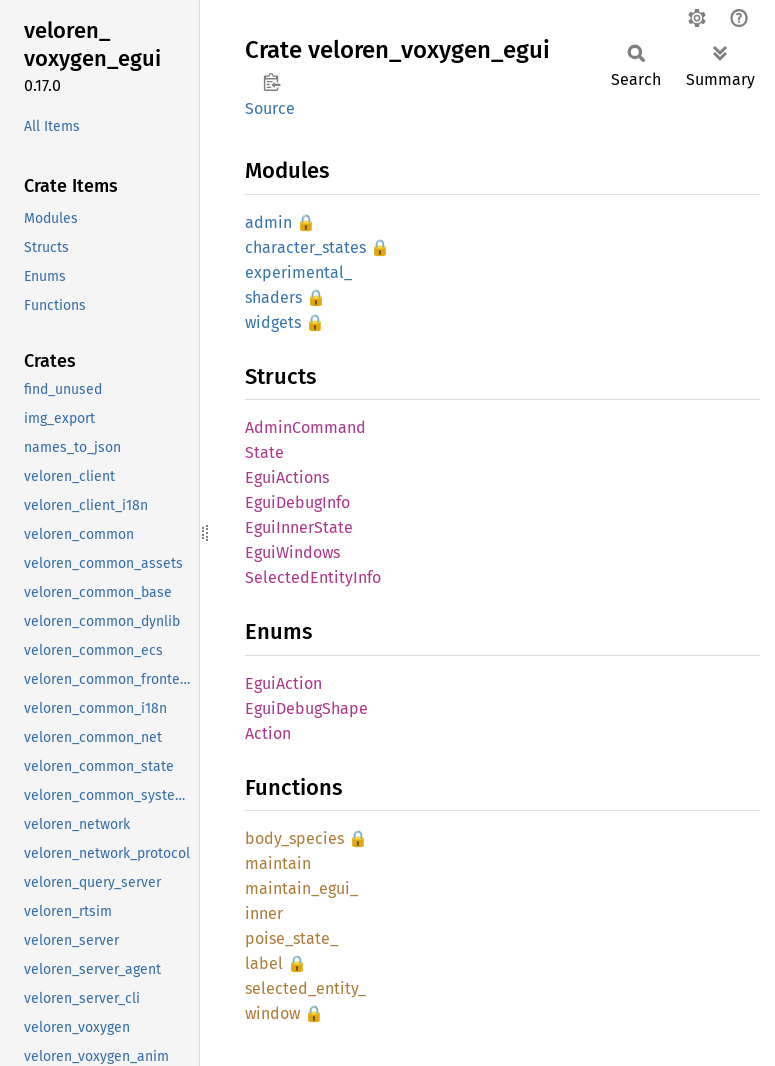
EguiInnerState (299, 527)
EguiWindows (292, 552)
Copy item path (271, 82)
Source (270, 108)
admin (268, 222)
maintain (278, 863)
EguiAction (283, 683)
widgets (273, 322)
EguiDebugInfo (297, 502)
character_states (305, 247)
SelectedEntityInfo (313, 577)
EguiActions (287, 477)
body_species (294, 838)
